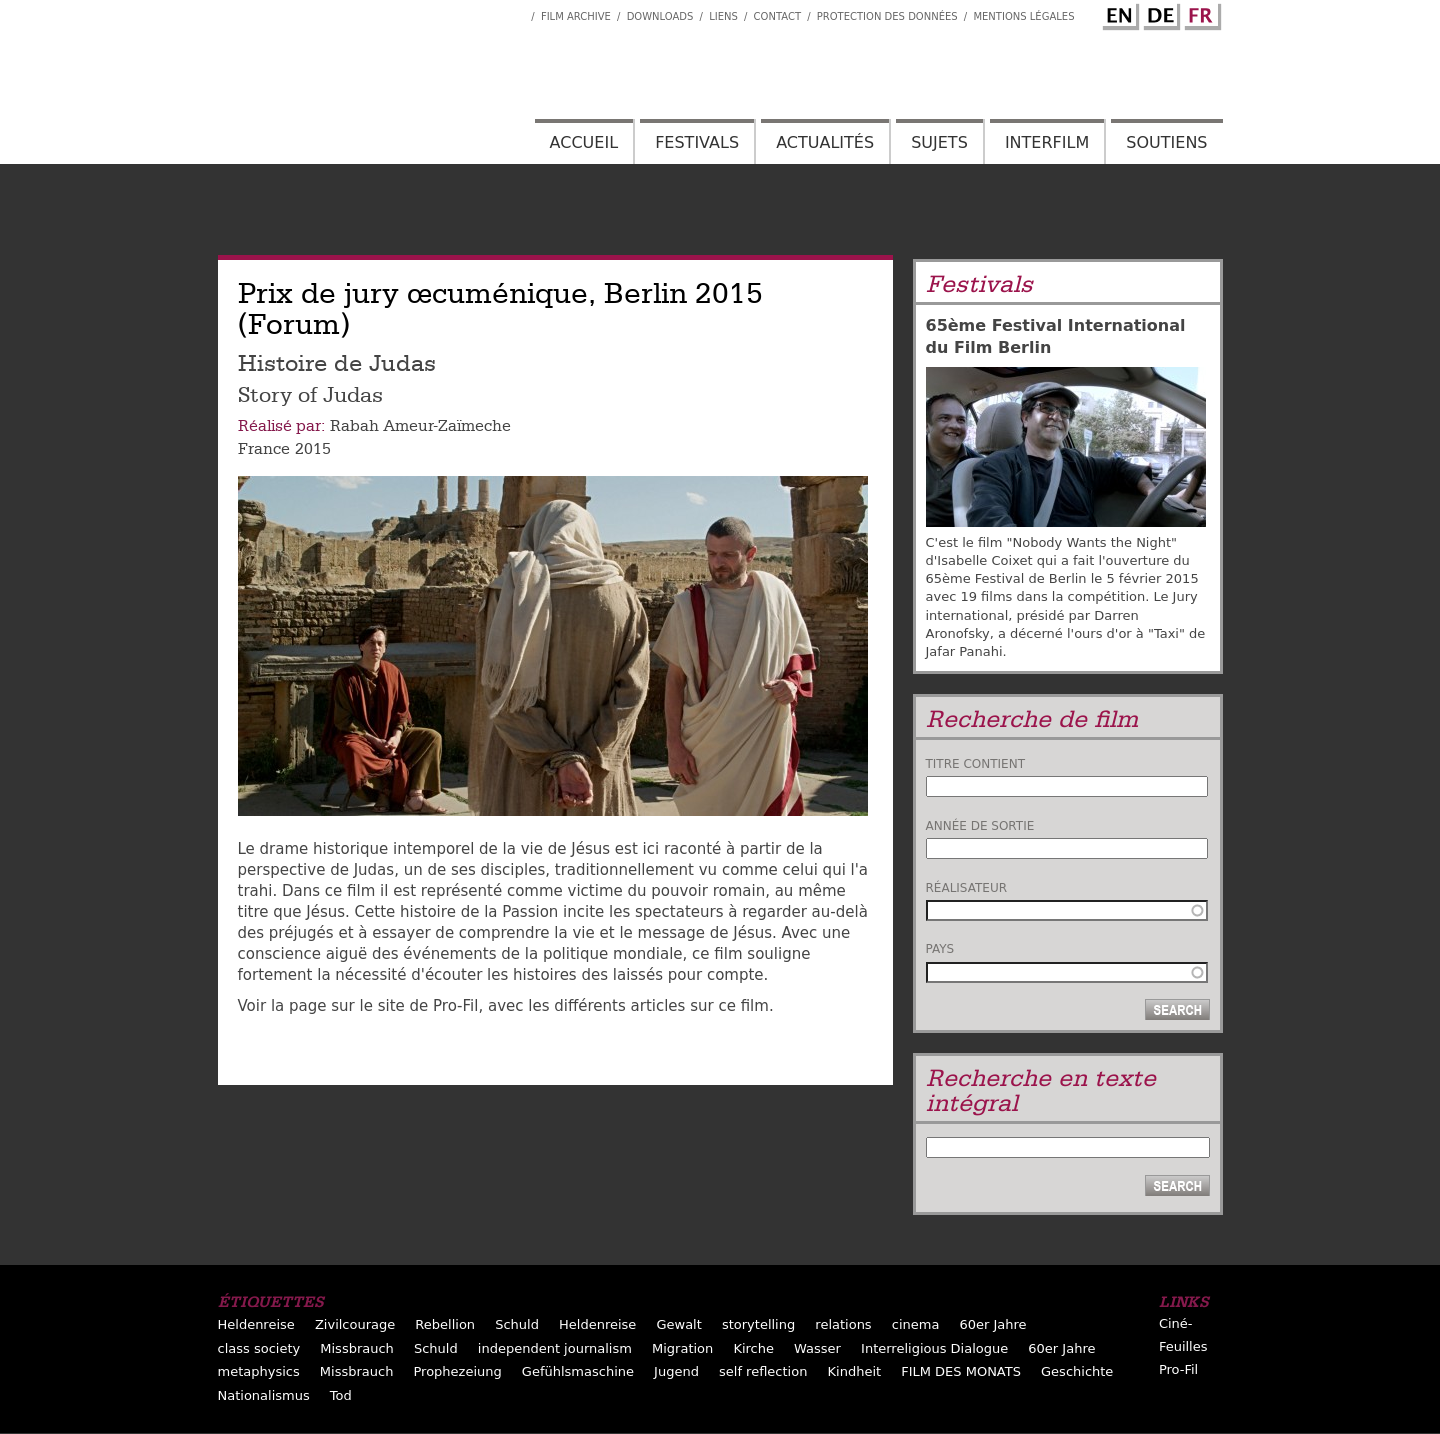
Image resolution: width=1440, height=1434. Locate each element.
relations (843, 1324)
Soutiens (1166, 142)
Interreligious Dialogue (934, 1348)
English (1118, 13)
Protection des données (887, 16)
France (264, 449)
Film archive (576, 16)
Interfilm (1047, 142)
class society (259, 1348)
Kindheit (855, 1371)
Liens (723, 16)
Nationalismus (264, 1395)
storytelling (758, 1324)
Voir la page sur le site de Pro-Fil (358, 1006)
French (1200, 13)
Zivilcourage (355, 1324)
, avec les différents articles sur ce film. (625, 1006)
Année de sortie (980, 826)
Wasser (817, 1348)
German (1159, 13)
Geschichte (1077, 1371)
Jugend (676, 1371)
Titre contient (976, 764)
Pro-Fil (1178, 1369)
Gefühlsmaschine (578, 1371)
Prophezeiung (457, 1371)
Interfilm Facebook (516, 11)
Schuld (517, 1324)
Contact (777, 16)
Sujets (939, 142)
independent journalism (555, 1348)
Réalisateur (967, 888)
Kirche (753, 1348)
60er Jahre (992, 1324)
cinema (916, 1324)
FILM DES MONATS (961, 1371)
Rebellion (445, 1324)
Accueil (584, 142)
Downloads (660, 16)
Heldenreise (256, 1324)
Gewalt (678, 1324)
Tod (341, 1395)
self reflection (763, 1371)
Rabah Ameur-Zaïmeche (420, 426)
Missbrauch (357, 1348)
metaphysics (259, 1371)
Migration (682, 1348)
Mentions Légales (1023, 16)
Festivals (697, 142)
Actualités (825, 142)
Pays (940, 949)
